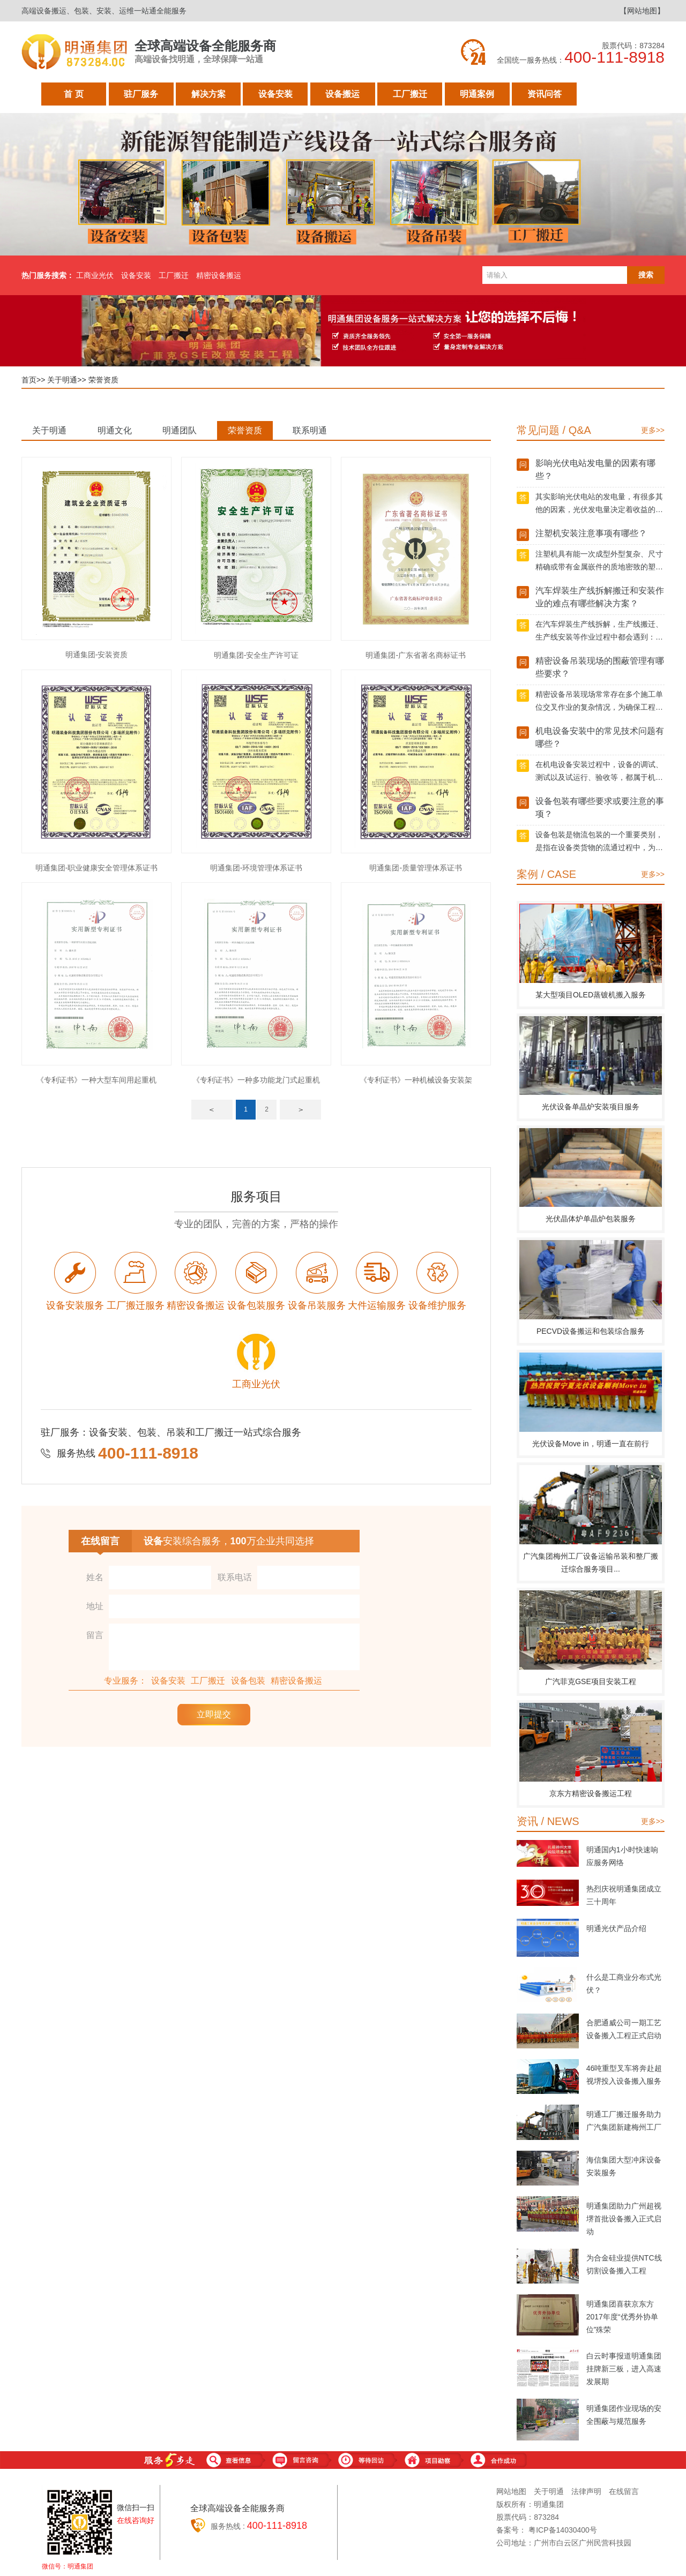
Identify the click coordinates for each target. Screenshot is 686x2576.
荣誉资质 (103, 379)
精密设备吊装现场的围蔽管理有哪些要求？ (599, 667)
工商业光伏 (95, 275)
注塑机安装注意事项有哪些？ (591, 533)
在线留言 (624, 2491)
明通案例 (477, 97)
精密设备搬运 (218, 275)
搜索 (645, 275)
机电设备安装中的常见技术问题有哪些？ (599, 737)
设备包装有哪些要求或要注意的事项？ (599, 807)
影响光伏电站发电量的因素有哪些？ (595, 469)
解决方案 (208, 97)
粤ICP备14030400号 (562, 2530)
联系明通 (310, 430)
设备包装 (248, 1680)
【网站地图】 (642, 10)
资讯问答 (544, 97)
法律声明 (586, 2491)
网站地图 (511, 2491)
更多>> (653, 430)
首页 (28, 379)
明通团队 (179, 430)
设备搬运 (342, 97)
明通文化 (115, 430)
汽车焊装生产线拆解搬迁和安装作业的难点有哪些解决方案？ (599, 597)
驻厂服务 (141, 97)
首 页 (73, 97)
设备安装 (275, 97)
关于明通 (611, 97)
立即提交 (214, 1714)
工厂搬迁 (410, 97)
